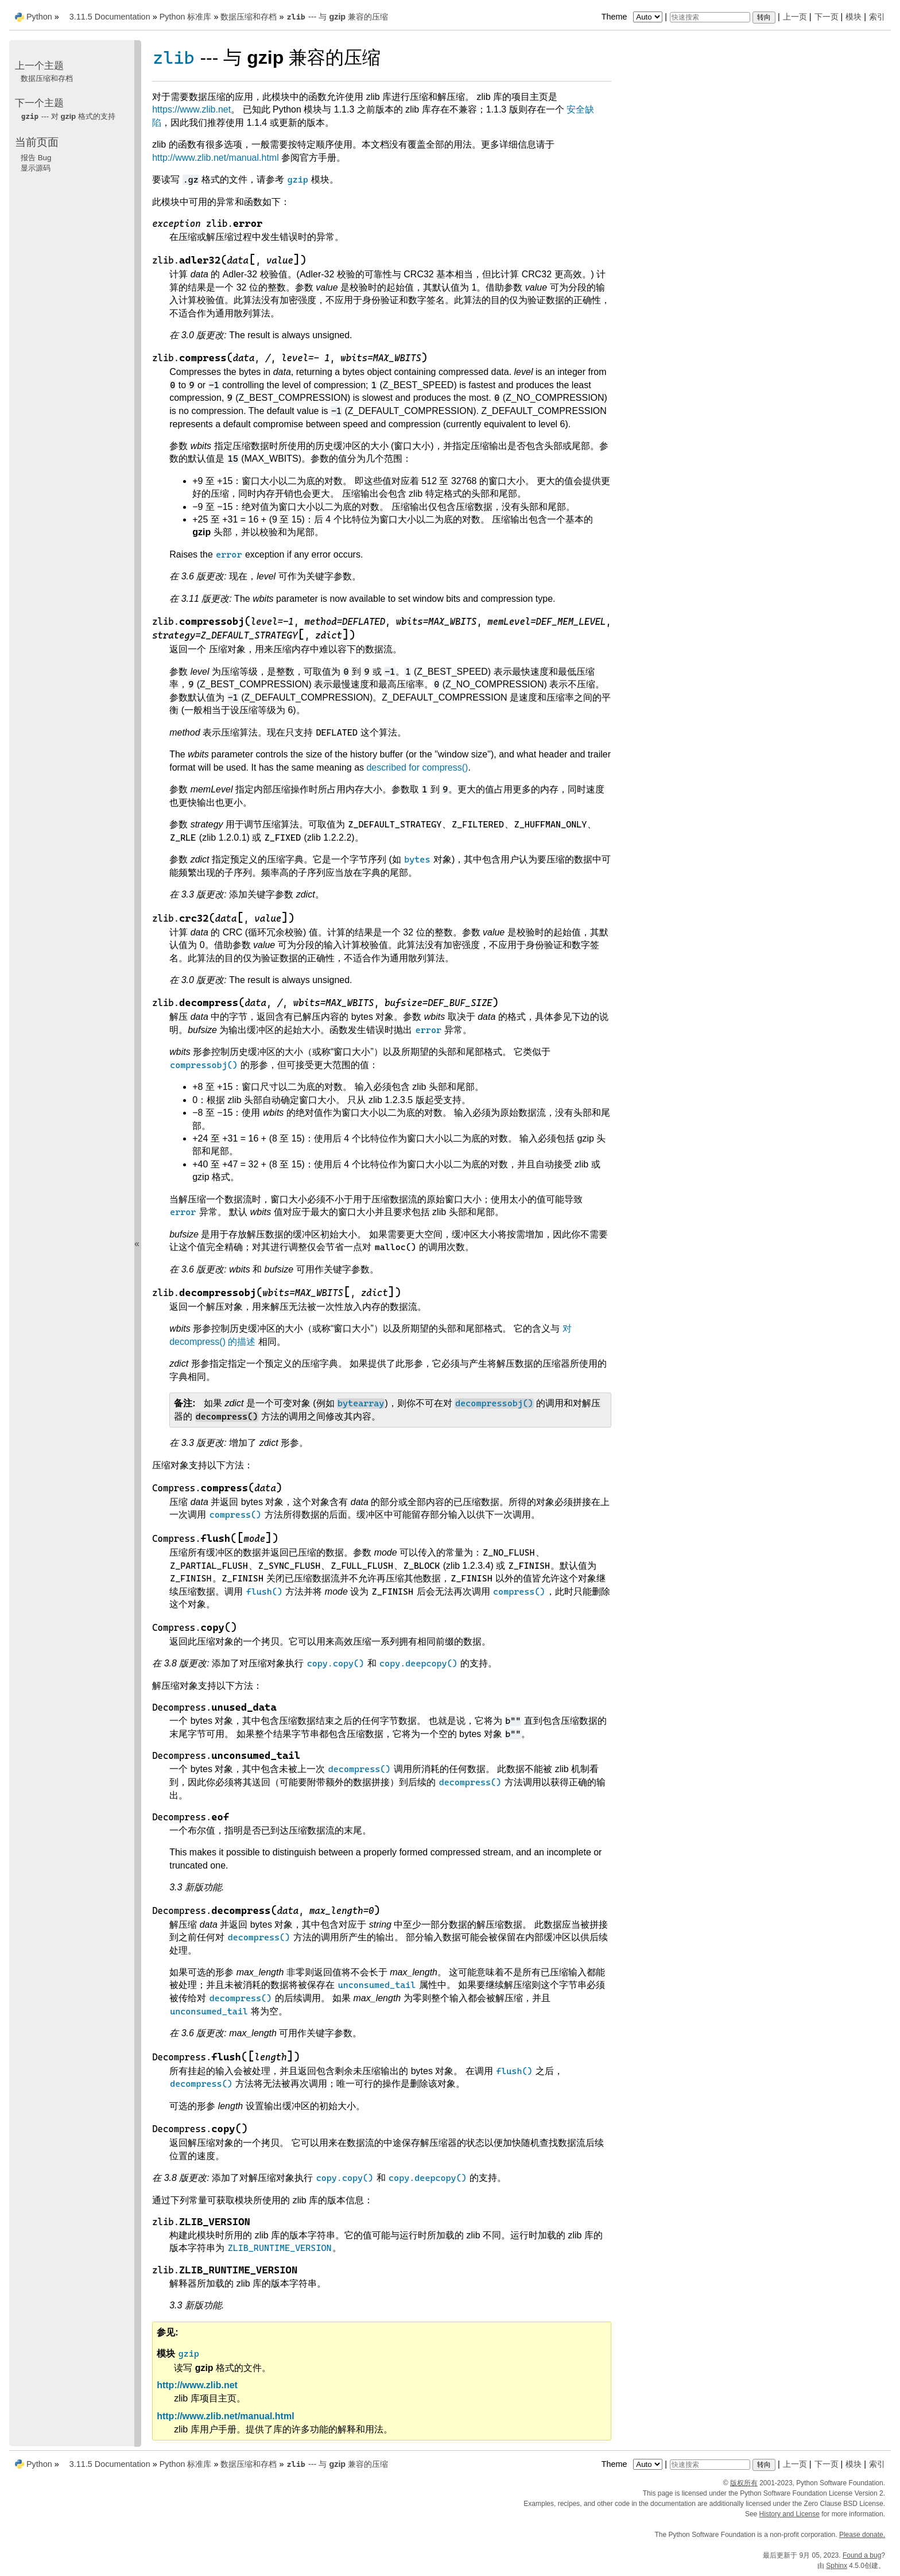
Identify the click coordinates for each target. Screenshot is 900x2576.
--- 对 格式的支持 (68, 116)
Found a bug (862, 2555)
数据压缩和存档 (248, 16)
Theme (633, 16)
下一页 (826, 16)
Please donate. (862, 2535)
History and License (789, 2514)
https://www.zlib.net (191, 109)
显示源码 (36, 168)
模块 (853, 16)
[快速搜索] (710, 17)
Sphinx (836, 2566)
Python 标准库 (186, 16)
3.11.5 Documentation (109, 16)
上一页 (795, 16)
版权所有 (744, 2483)
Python (39, 16)
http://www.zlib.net (197, 2385)
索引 (877, 16)
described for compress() (417, 767)
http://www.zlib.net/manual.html (215, 158)
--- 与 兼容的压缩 (337, 16)
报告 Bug (36, 157)
